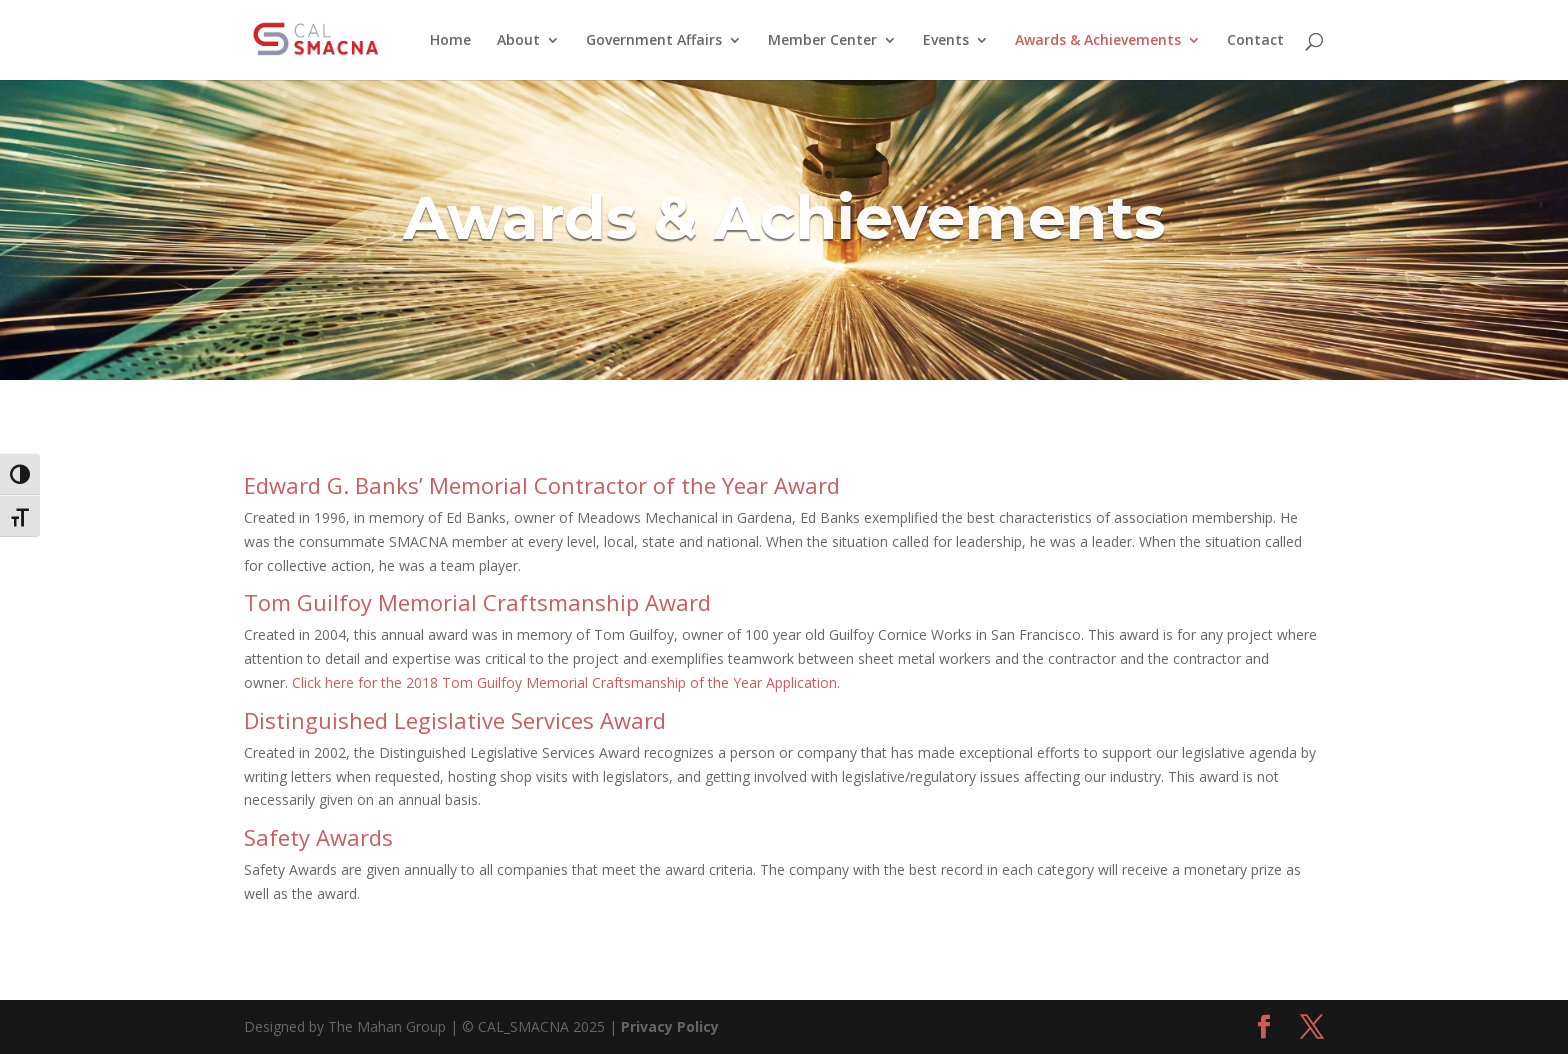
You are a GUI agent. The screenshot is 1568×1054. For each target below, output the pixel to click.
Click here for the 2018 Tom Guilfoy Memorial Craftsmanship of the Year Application (564, 682)
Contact (1255, 41)
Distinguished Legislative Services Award (455, 720)
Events (946, 41)
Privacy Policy (670, 1026)
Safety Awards (318, 837)
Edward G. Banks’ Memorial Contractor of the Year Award (542, 485)
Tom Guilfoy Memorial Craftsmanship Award (477, 602)
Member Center (822, 41)
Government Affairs (654, 41)
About (518, 41)
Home (450, 41)
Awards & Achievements (1098, 41)
